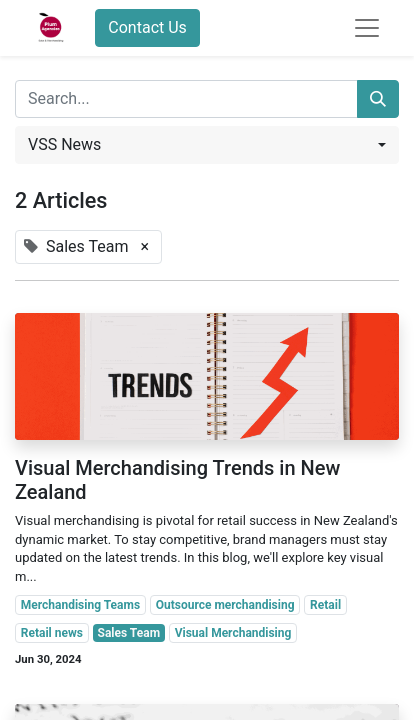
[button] (207, 145)
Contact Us (147, 27)
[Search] (378, 99)
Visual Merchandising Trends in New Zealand (177, 480)
